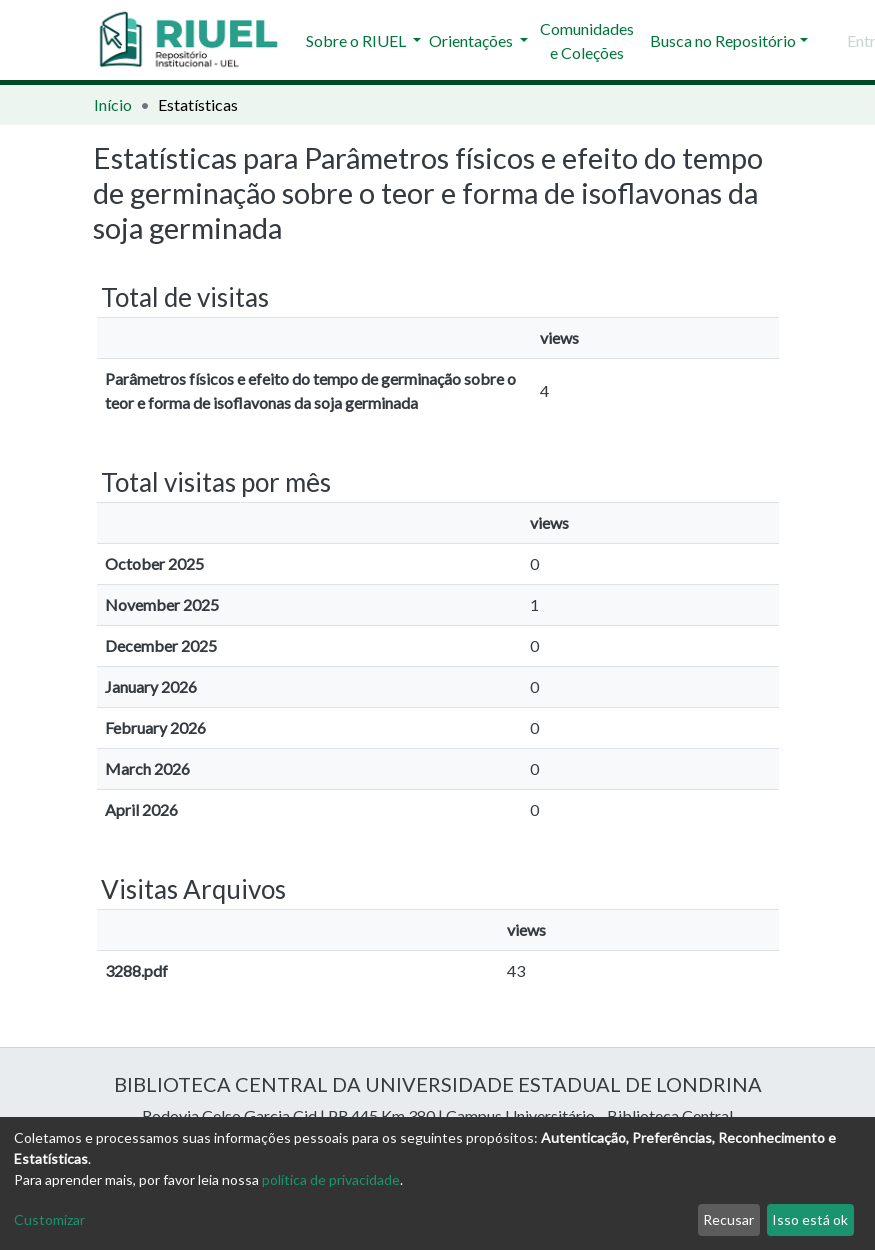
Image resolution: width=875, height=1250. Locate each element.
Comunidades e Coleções (587, 40)
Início (113, 104)
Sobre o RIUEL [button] (357, 40)
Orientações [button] (472, 40)
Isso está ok (810, 1219)
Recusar (728, 1219)
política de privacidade (331, 1179)
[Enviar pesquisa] (828, 41)
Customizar (49, 1219)
